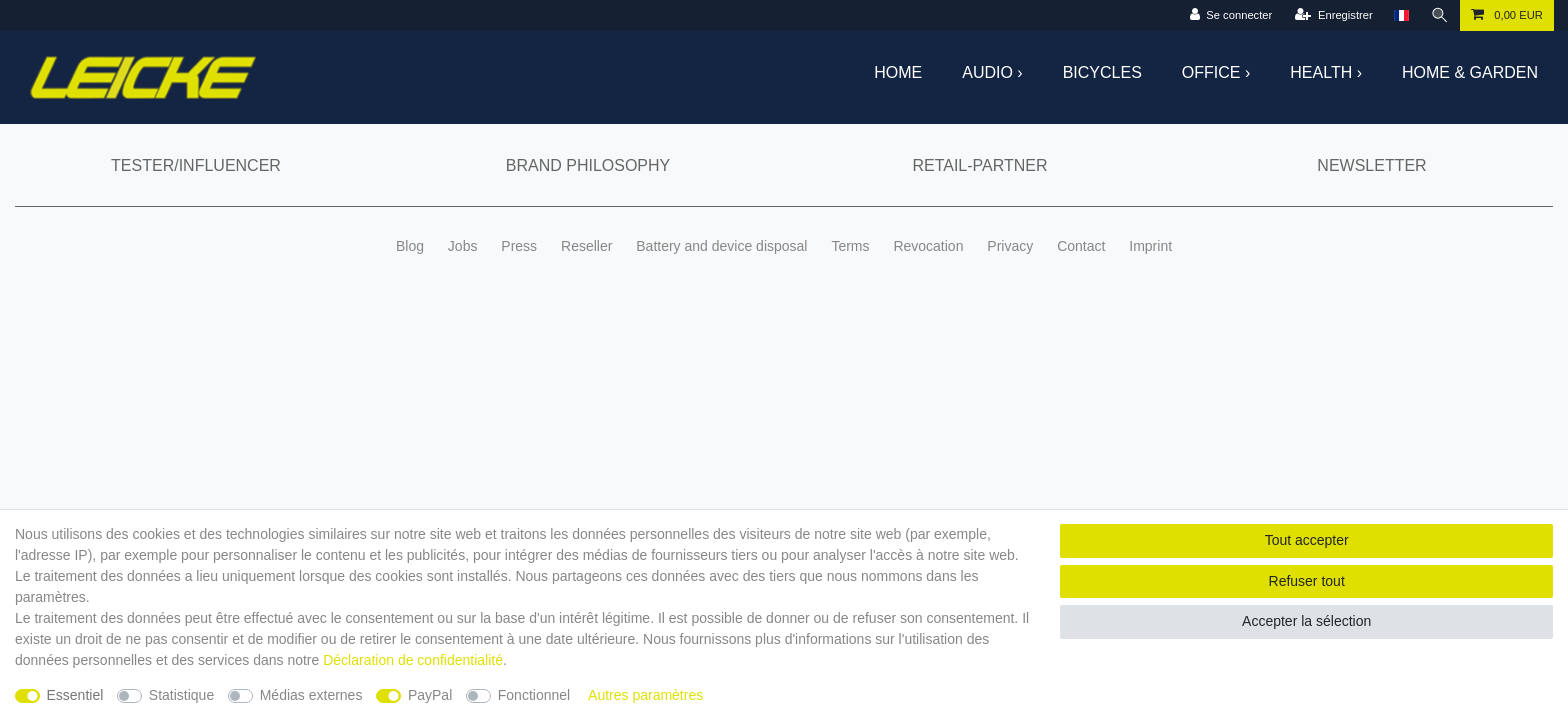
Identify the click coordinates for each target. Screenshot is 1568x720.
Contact (1081, 246)
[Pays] (1401, 15)
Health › (1326, 72)
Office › (1216, 72)
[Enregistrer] (1333, 15)
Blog (410, 246)
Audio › (992, 72)
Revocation (928, 246)
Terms (850, 246)
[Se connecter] (1231, 15)
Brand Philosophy (588, 165)
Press (519, 246)
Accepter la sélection (1306, 621)
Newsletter (1371, 165)
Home (898, 72)
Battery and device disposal (721, 246)
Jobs (463, 246)
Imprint (1150, 246)
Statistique (181, 695)
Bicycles (1102, 72)
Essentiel (75, 695)
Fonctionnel (534, 695)
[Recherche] (1440, 15)
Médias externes (311, 695)
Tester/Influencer (196, 165)
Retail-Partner (979, 165)
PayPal (430, 695)
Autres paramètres (645, 695)
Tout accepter (1307, 540)
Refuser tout (1307, 581)
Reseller (586, 246)
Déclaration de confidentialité (413, 660)
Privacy (1010, 246)
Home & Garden (1470, 72)
